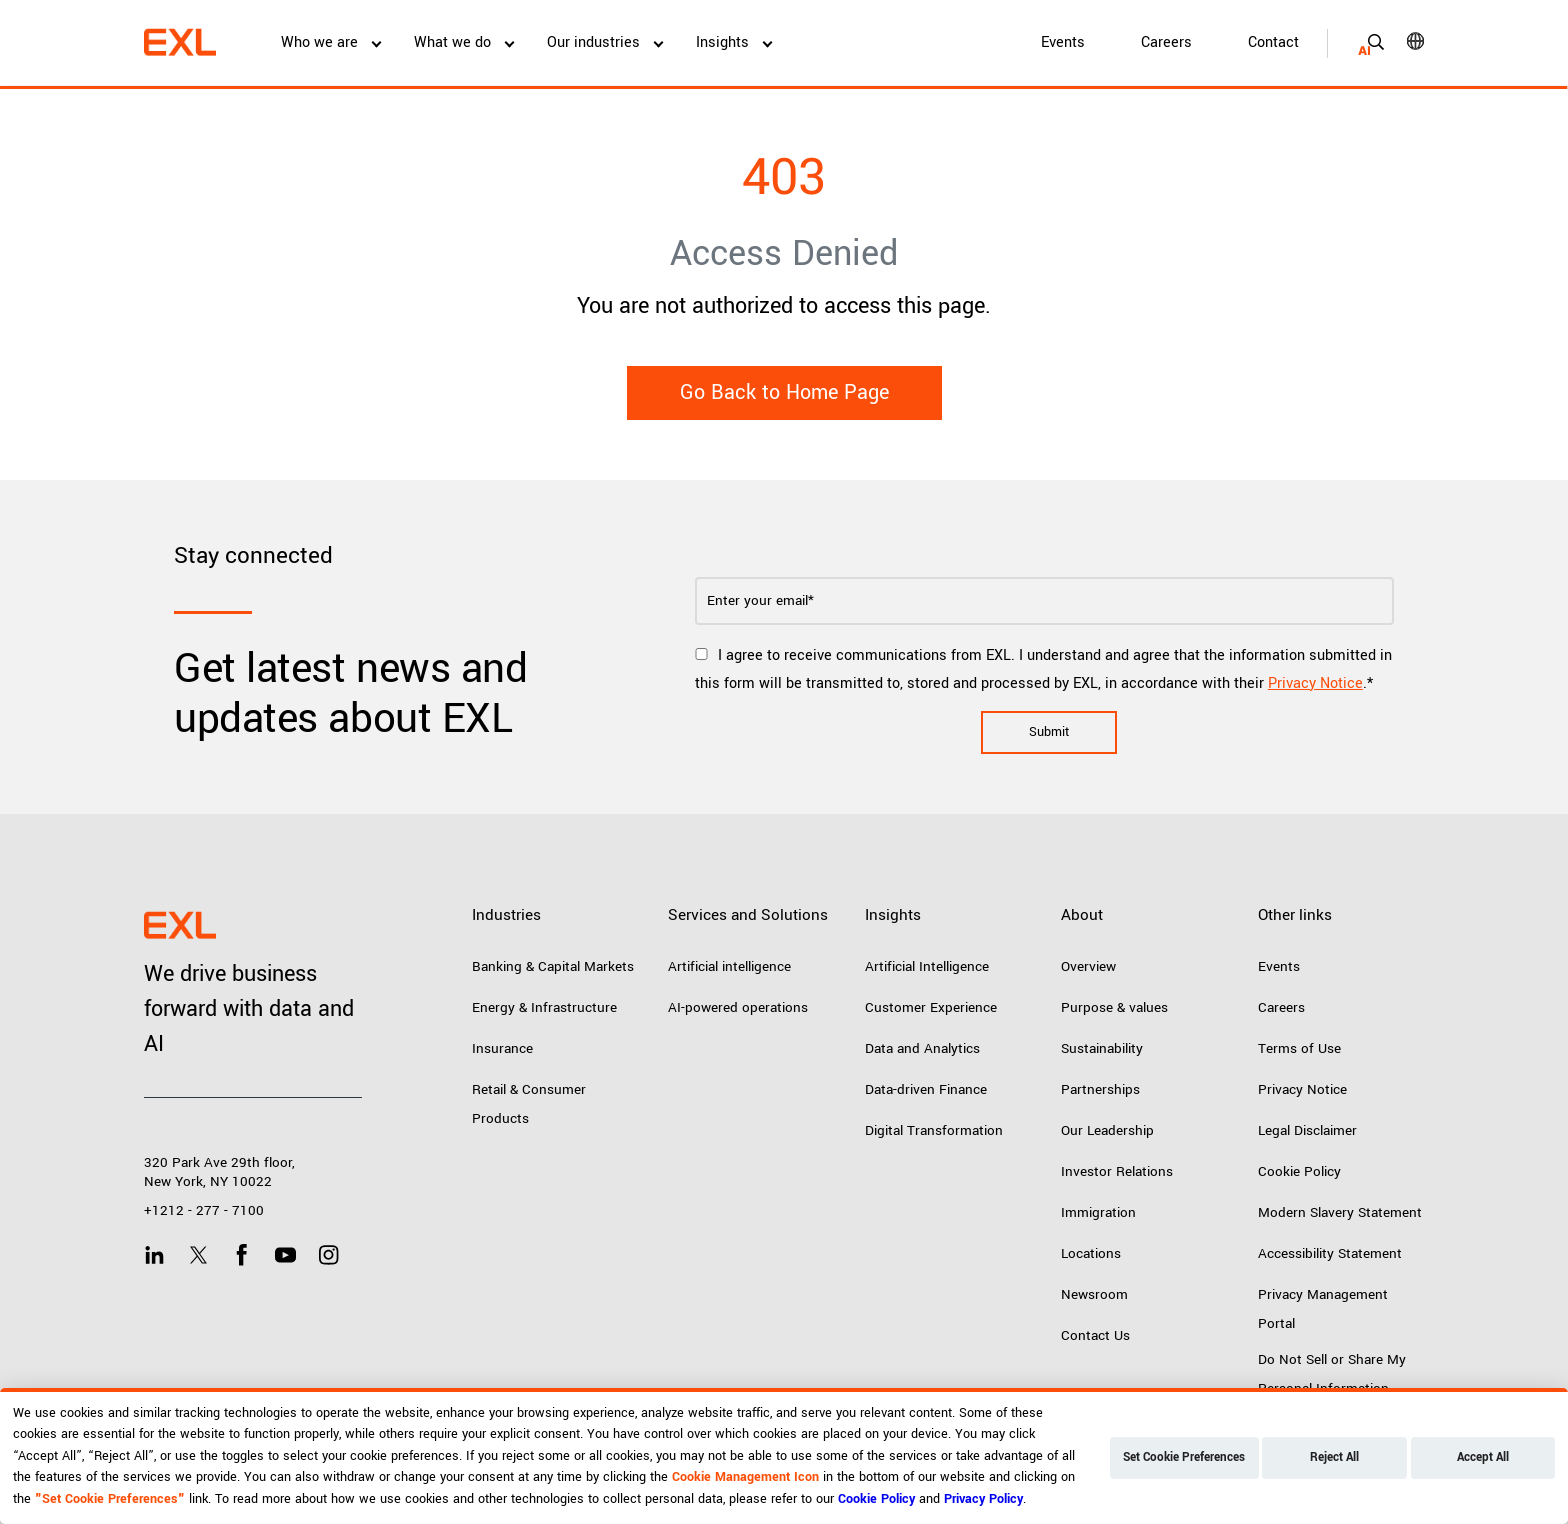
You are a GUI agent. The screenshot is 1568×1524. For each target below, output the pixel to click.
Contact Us (1095, 1335)
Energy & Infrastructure (544, 1007)
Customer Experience (931, 1007)
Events (1063, 42)
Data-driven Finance (926, 1089)
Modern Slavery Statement (1340, 1212)
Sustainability (1102, 1048)
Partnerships (1100, 1089)
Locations (1091, 1253)
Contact (1273, 42)
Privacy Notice (1315, 683)
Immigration (1098, 1212)
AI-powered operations (738, 1007)
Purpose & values (1114, 1007)
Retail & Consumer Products (529, 1104)
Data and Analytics (922, 1048)
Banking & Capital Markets (553, 966)
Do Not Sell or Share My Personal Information (1332, 1374)
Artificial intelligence (729, 966)
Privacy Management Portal (1323, 1309)
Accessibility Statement (1330, 1253)
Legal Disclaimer (1307, 1130)
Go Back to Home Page (784, 392)
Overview (1088, 966)
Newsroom (1094, 1294)
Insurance (502, 1048)
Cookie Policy (1299, 1171)
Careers (1166, 42)
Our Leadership (1107, 1130)
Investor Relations (1117, 1171)
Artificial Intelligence (927, 966)
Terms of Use (1299, 1048)
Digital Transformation (934, 1130)
